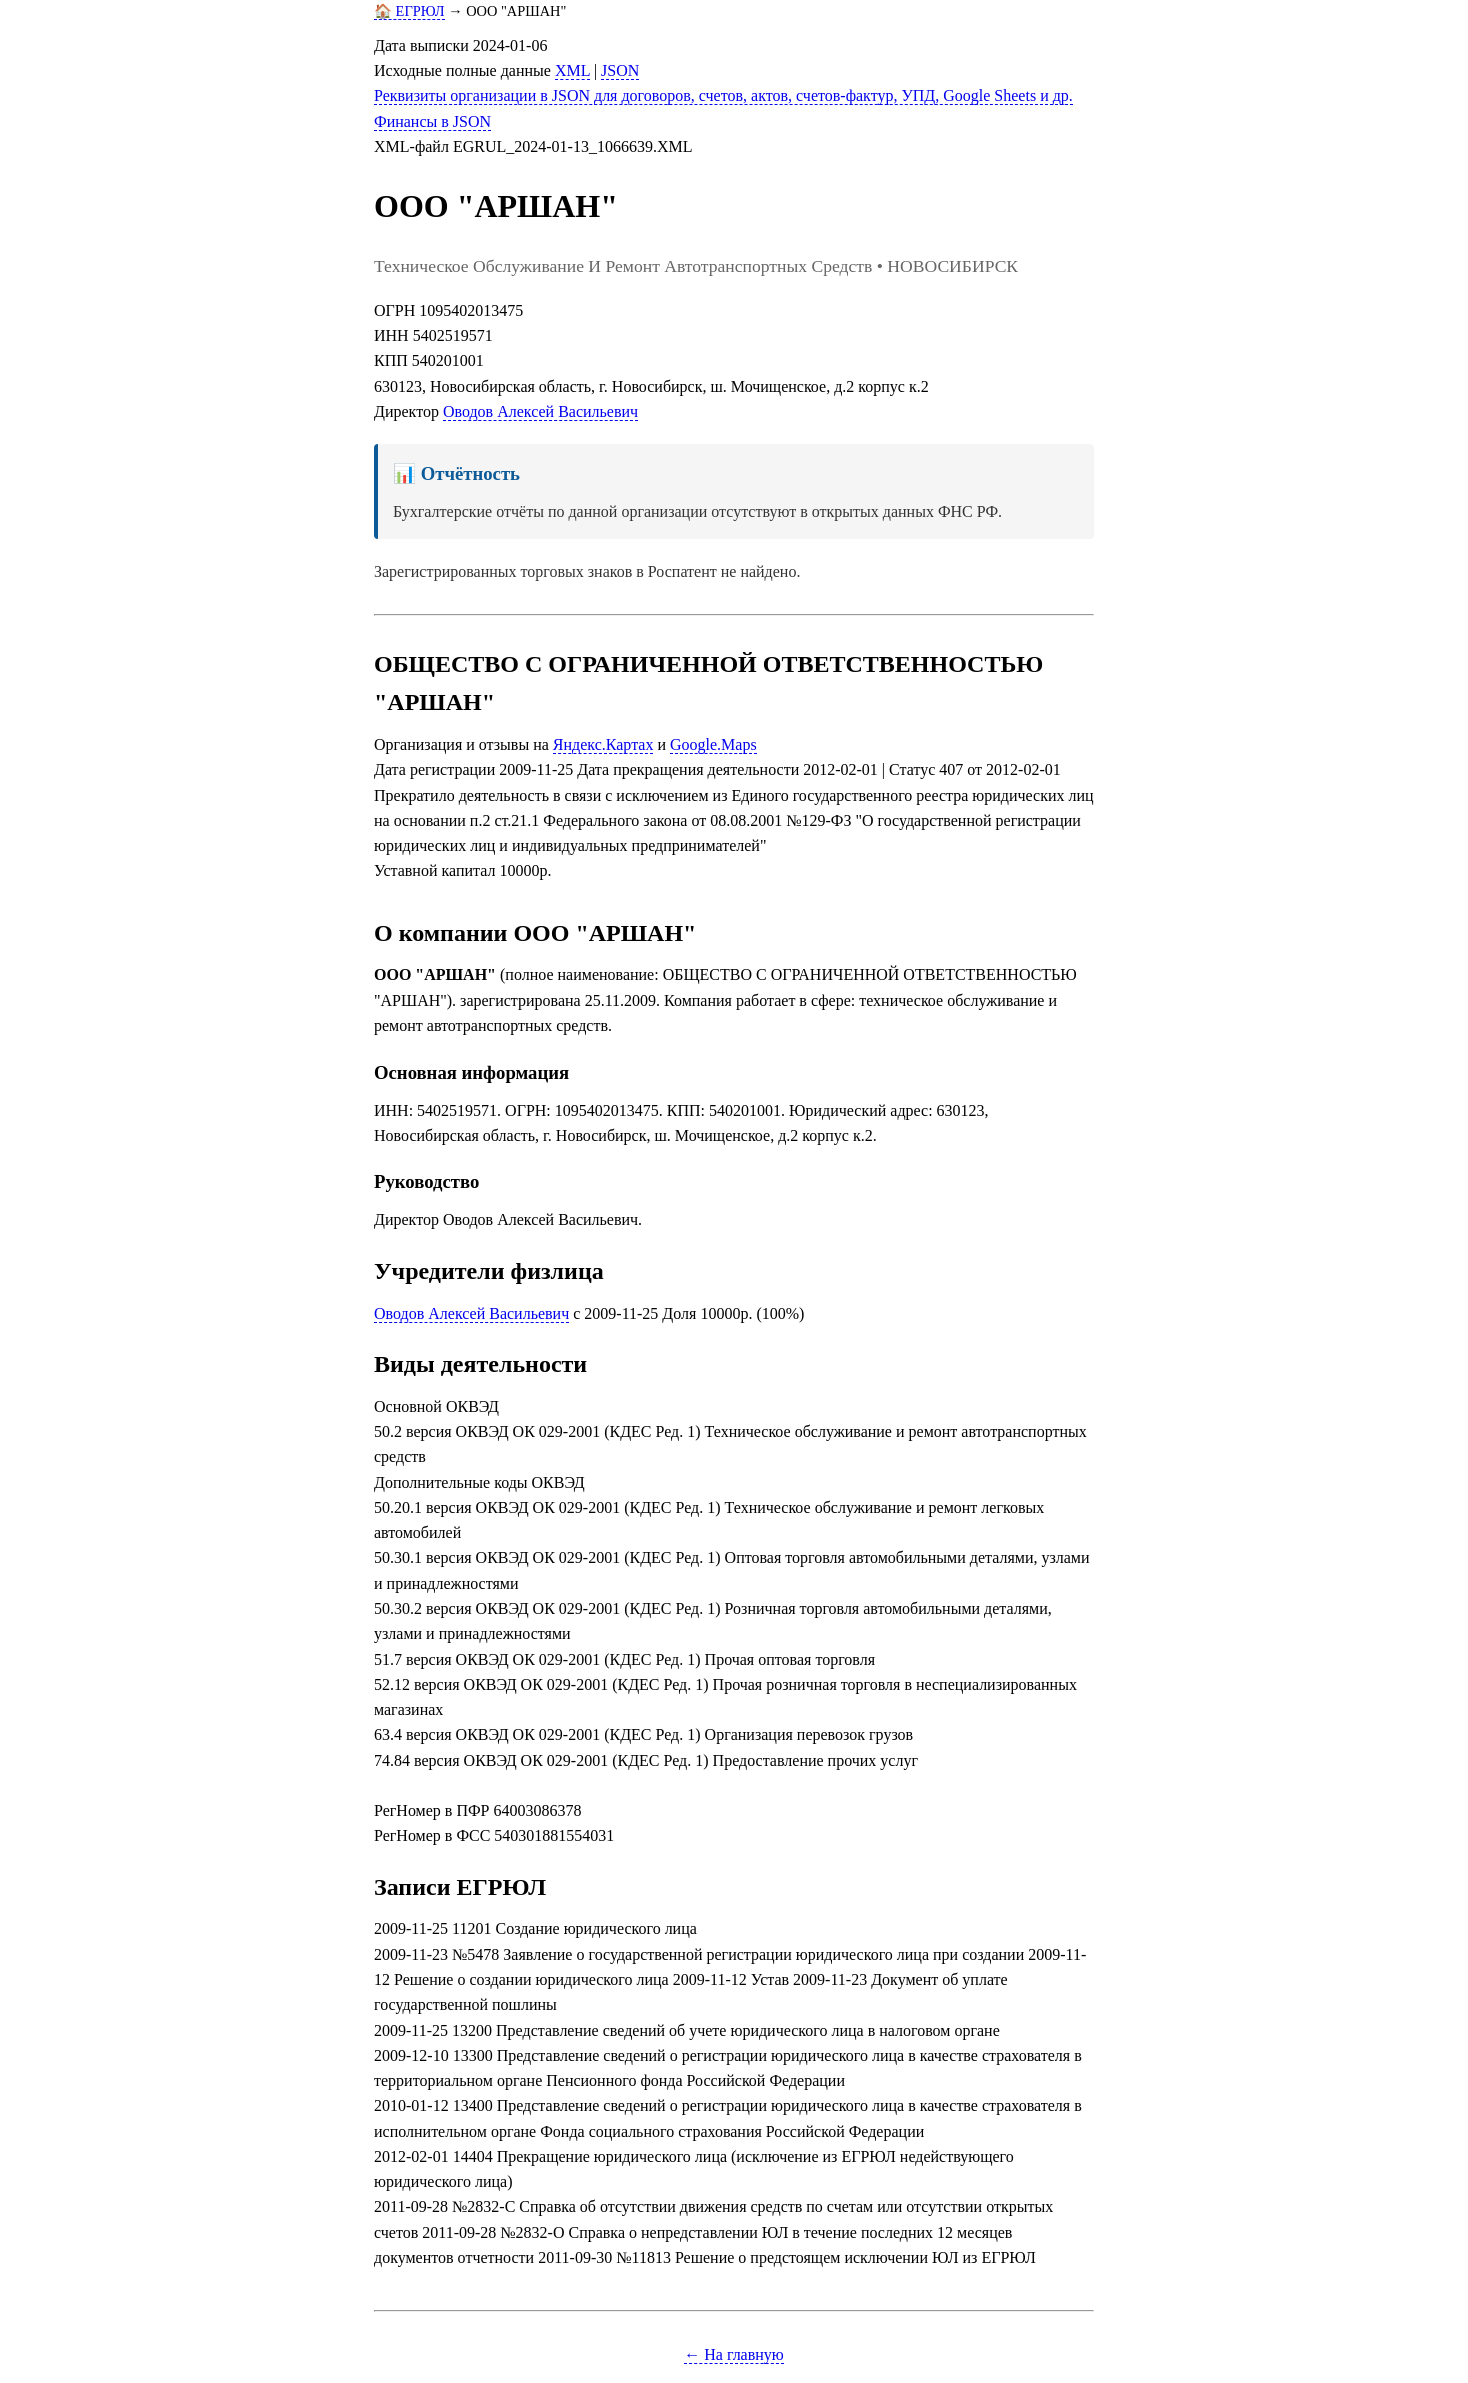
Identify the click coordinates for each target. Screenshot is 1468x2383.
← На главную (734, 2354)
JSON (620, 70)
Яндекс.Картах (603, 744)
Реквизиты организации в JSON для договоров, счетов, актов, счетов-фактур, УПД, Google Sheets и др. (723, 95)
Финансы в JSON (432, 121)
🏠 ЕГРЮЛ (409, 11)
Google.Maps (713, 744)
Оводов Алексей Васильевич (540, 411)
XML (572, 70)
